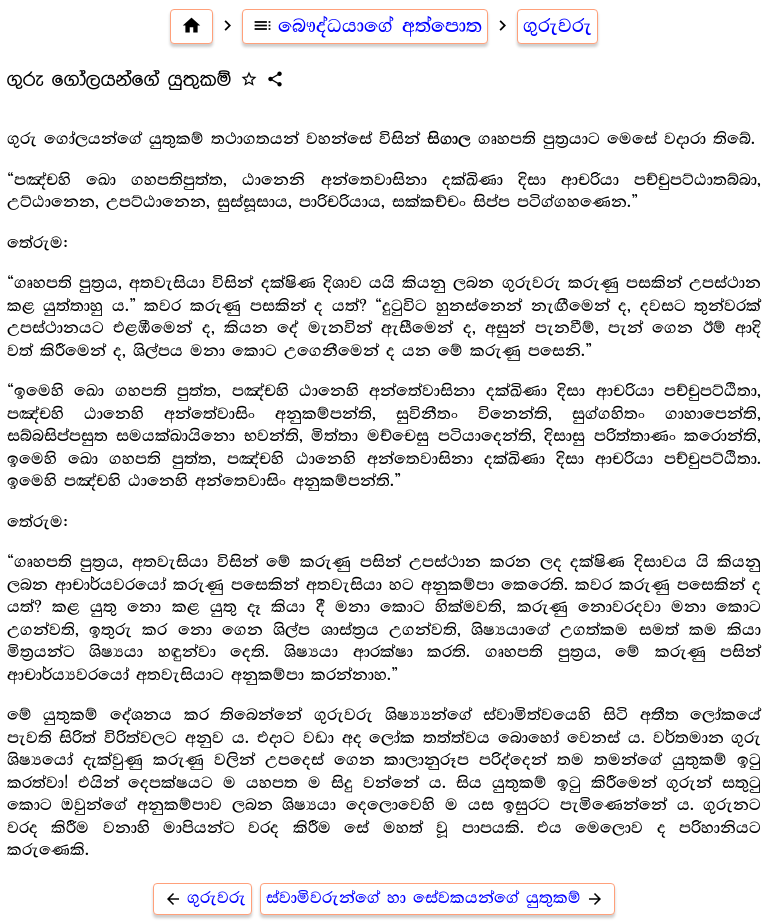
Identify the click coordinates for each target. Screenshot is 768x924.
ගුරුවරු (557, 26)
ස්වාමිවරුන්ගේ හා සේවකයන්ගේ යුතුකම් (437, 898)
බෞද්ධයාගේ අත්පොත (365, 26)
